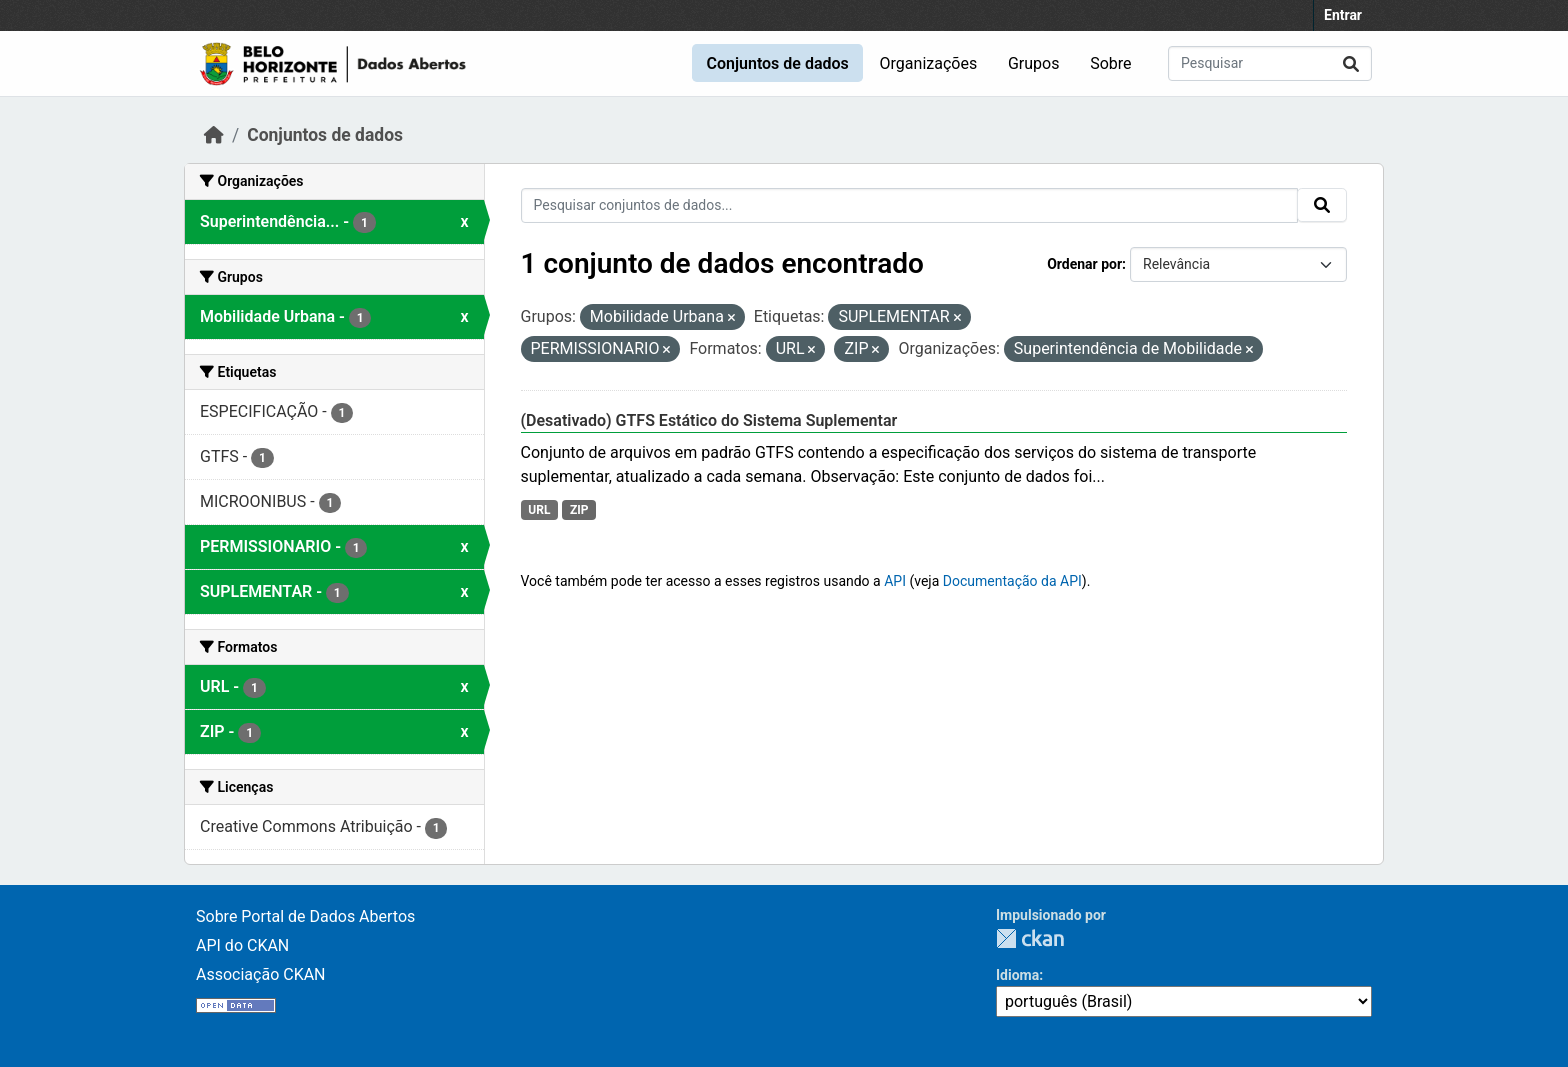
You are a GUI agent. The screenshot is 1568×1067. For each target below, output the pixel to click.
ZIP (579, 510)
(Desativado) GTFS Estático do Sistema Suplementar (709, 420)
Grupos (1034, 63)
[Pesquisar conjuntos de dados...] (1270, 63)
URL (539, 510)
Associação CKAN (261, 974)
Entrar (1343, 15)
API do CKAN (242, 945)
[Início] (214, 135)
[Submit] (1351, 63)
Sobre (1110, 63)
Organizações (929, 63)
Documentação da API (1012, 581)
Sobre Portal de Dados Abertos (305, 916)
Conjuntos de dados (777, 63)
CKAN (1030, 938)
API (895, 581)
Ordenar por (1084, 264)
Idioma (1017, 975)
